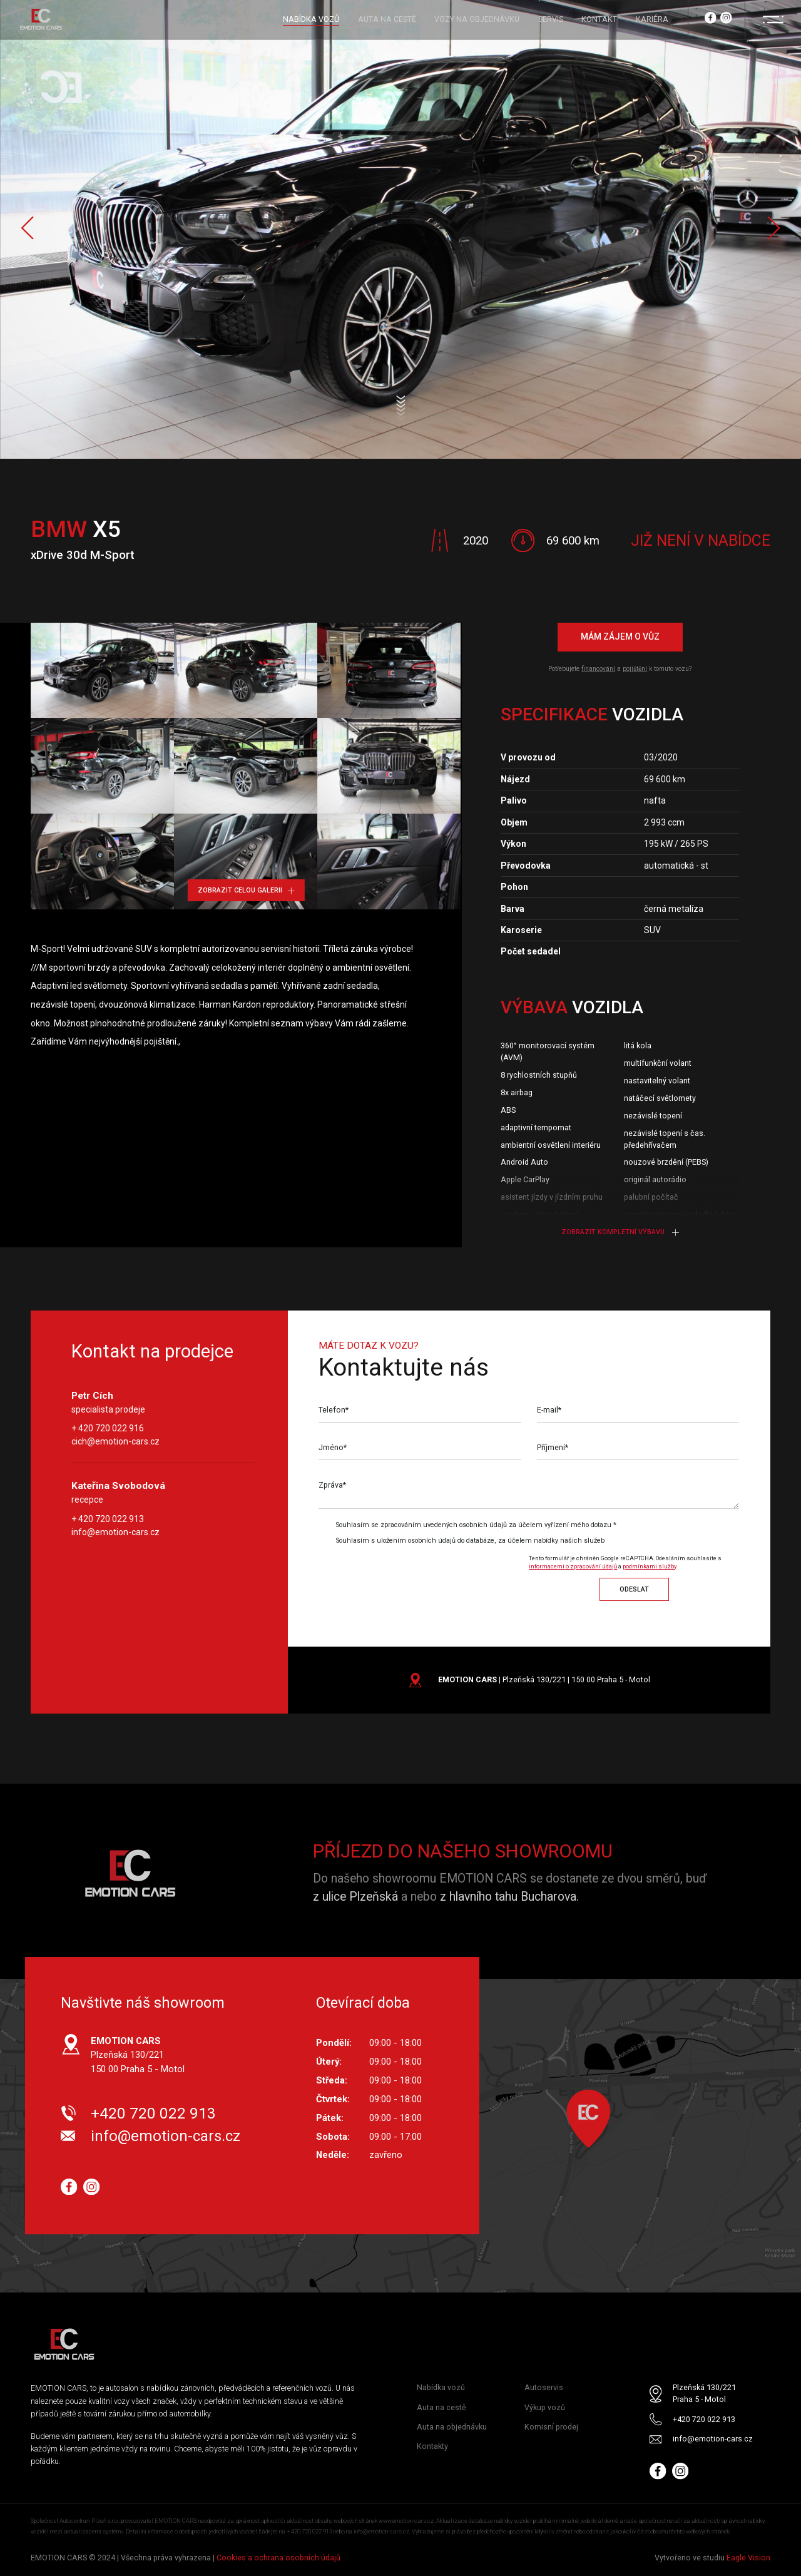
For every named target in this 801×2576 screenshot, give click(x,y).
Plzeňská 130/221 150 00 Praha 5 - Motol (138, 2054)
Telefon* (334, 1410)
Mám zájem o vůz (620, 637)
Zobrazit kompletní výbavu (620, 1232)
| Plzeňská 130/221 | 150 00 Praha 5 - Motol (544, 1679)
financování (598, 668)
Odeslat (634, 1589)
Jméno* (333, 1448)
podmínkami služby (649, 1566)
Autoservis (543, 2388)
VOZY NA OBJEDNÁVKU (476, 19)
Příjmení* (552, 1448)
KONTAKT (599, 19)
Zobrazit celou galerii (246, 890)
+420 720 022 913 (153, 2113)
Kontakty (432, 2446)
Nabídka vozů (441, 2388)
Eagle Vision (748, 2558)
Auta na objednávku (452, 2426)
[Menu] (773, 19)
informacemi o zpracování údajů (573, 1566)
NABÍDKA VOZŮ (311, 19)
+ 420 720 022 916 (107, 1429)
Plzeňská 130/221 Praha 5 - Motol (704, 2394)
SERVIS (550, 19)
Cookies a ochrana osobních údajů (278, 2558)
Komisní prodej (551, 2426)
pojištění (635, 668)
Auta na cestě (441, 2407)
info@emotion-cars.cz (115, 1532)
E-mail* (549, 1410)
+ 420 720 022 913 (107, 1519)
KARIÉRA (652, 19)
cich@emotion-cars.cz (115, 1442)
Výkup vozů (544, 2407)
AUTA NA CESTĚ (387, 19)
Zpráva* (332, 1485)
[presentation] (423, 1575)
